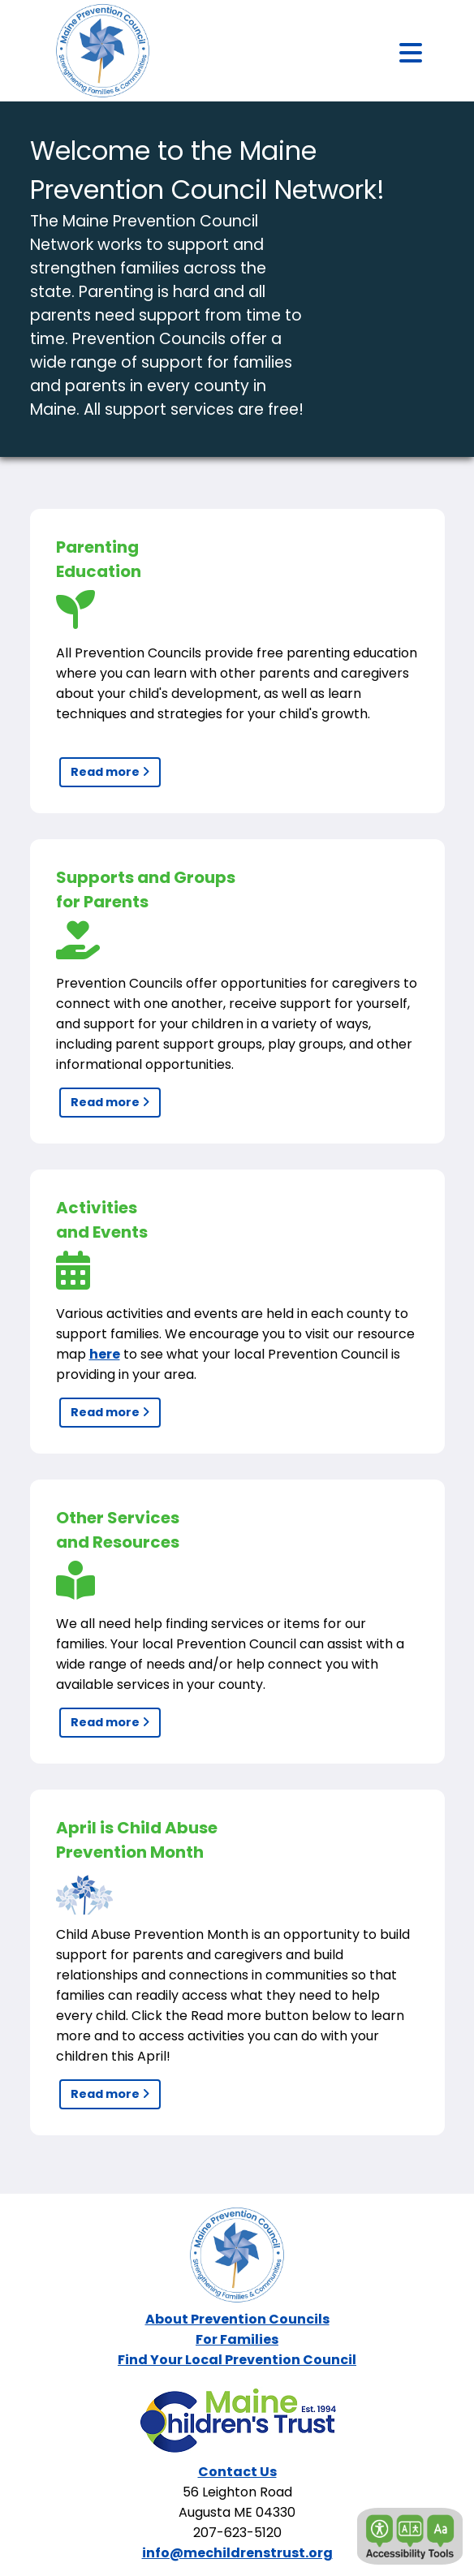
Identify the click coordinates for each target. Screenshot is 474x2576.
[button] (410, 2536)
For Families (237, 2339)
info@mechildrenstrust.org (237, 2553)
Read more (110, 772)
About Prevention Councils (237, 2319)
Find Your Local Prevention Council (237, 2359)
